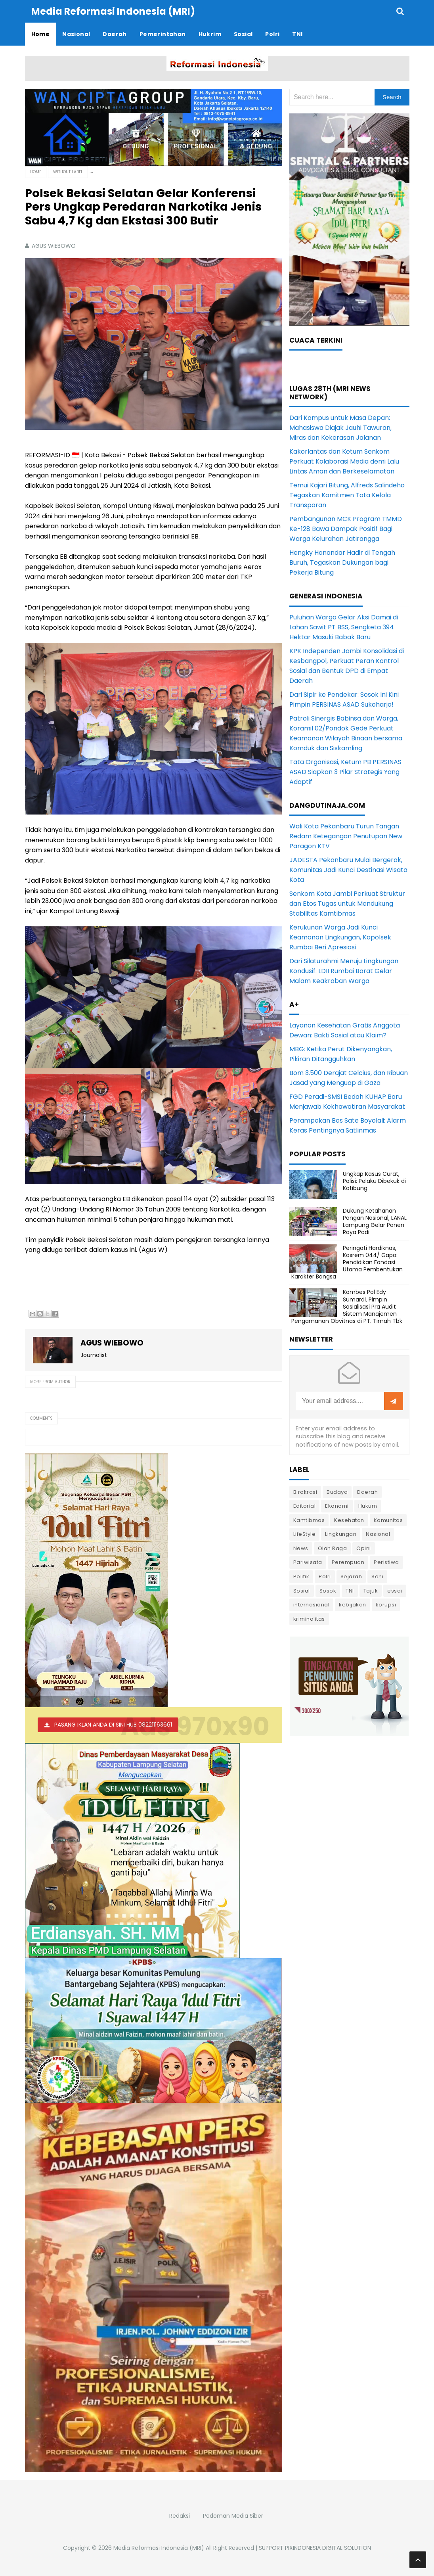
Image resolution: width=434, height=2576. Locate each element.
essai (394, 1591)
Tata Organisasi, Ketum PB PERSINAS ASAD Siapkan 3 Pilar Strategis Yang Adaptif (345, 771)
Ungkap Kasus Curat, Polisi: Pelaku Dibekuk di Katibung (374, 1181)
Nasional (378, 1534)
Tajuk (370, 1591)
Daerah (367, 1492)
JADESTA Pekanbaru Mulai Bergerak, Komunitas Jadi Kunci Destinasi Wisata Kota (348, 869)
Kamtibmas (309, 1520)
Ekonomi (337, 1506)
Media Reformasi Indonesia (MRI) (158, 2548)
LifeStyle (304, 1534)
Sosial (301, 1591)
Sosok (327, 1591)
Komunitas (388, 1520)
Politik (301, 1576)
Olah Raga (332, 1548)
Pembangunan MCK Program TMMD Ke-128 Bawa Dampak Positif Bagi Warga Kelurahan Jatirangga (345, 528)
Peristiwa (386, 1562)
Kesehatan (349, 1520)
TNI (350, 1591)
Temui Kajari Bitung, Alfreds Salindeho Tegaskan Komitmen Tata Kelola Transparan (347, 495)
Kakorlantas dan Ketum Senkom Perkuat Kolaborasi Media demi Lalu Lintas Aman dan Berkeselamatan (344, 461)
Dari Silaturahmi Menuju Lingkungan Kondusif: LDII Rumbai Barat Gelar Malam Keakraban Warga (343, 970)
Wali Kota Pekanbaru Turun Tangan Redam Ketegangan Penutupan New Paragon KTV (345, 836)
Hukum (367, 1506)
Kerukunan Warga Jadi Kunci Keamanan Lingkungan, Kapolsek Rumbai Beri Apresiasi (340, 937)
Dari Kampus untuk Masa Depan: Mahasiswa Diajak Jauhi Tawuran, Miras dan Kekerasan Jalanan (340, 427)
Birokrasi (305, 1492)
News (300, 1548)
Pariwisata (307, 1562)
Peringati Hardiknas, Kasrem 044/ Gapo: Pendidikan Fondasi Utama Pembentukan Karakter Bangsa (347, 1262)
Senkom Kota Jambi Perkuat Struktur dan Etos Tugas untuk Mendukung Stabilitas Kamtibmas (347, 903)
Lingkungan (340, 1534)
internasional (311, 1604)
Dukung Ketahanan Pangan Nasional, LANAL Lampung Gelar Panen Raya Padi (375, 1221)
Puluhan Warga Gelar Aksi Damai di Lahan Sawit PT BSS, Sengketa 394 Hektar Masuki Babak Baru (343, 627)
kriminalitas (309, 1619)
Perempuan (348, 1562)
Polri (325, 1576)
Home (35, 172)
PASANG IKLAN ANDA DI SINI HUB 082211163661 (113, 1725)
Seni (377, 1576)
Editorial (304, 1506)
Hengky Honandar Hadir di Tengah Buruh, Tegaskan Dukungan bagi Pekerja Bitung (342, 562)
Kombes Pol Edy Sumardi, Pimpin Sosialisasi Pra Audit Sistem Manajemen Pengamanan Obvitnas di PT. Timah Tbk (346, 1306)
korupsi (386, 1604)
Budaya (337, 1492)
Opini (363, 1548)
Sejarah (351, 1576)
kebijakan (352, 1604)
